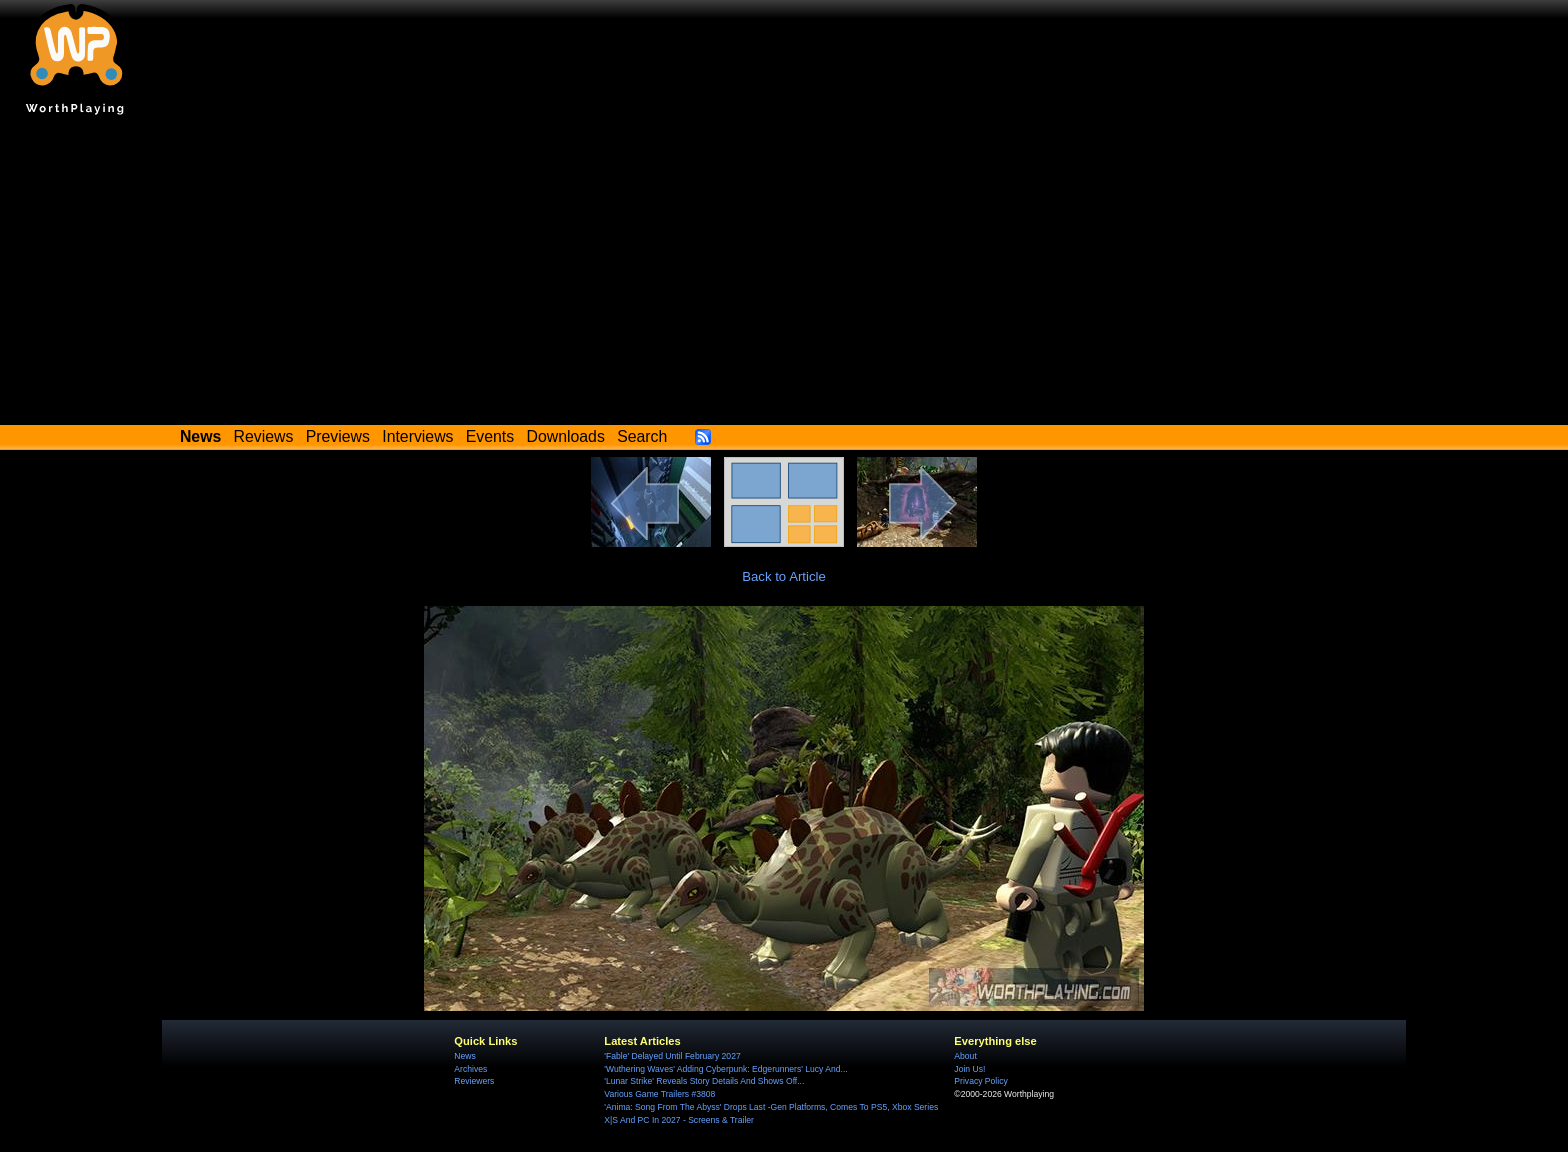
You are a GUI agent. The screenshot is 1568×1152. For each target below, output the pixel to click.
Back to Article (784, 576)
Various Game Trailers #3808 (659, 1094)
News (464, 1056)
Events (490, 436)
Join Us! (969, 1069)
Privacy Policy (980, 1081)
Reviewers (474, 1081)
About (965, 1056)
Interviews (417, 436)
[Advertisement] (784, 275)
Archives (470, 1069)
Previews (338, 436)
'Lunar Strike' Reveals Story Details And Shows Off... (704, 1081)
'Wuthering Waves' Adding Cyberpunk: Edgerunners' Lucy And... (725, 1069)
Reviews (264, 436)
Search (642, 436)
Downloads (566, 436)
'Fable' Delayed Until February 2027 (672, 1056)
